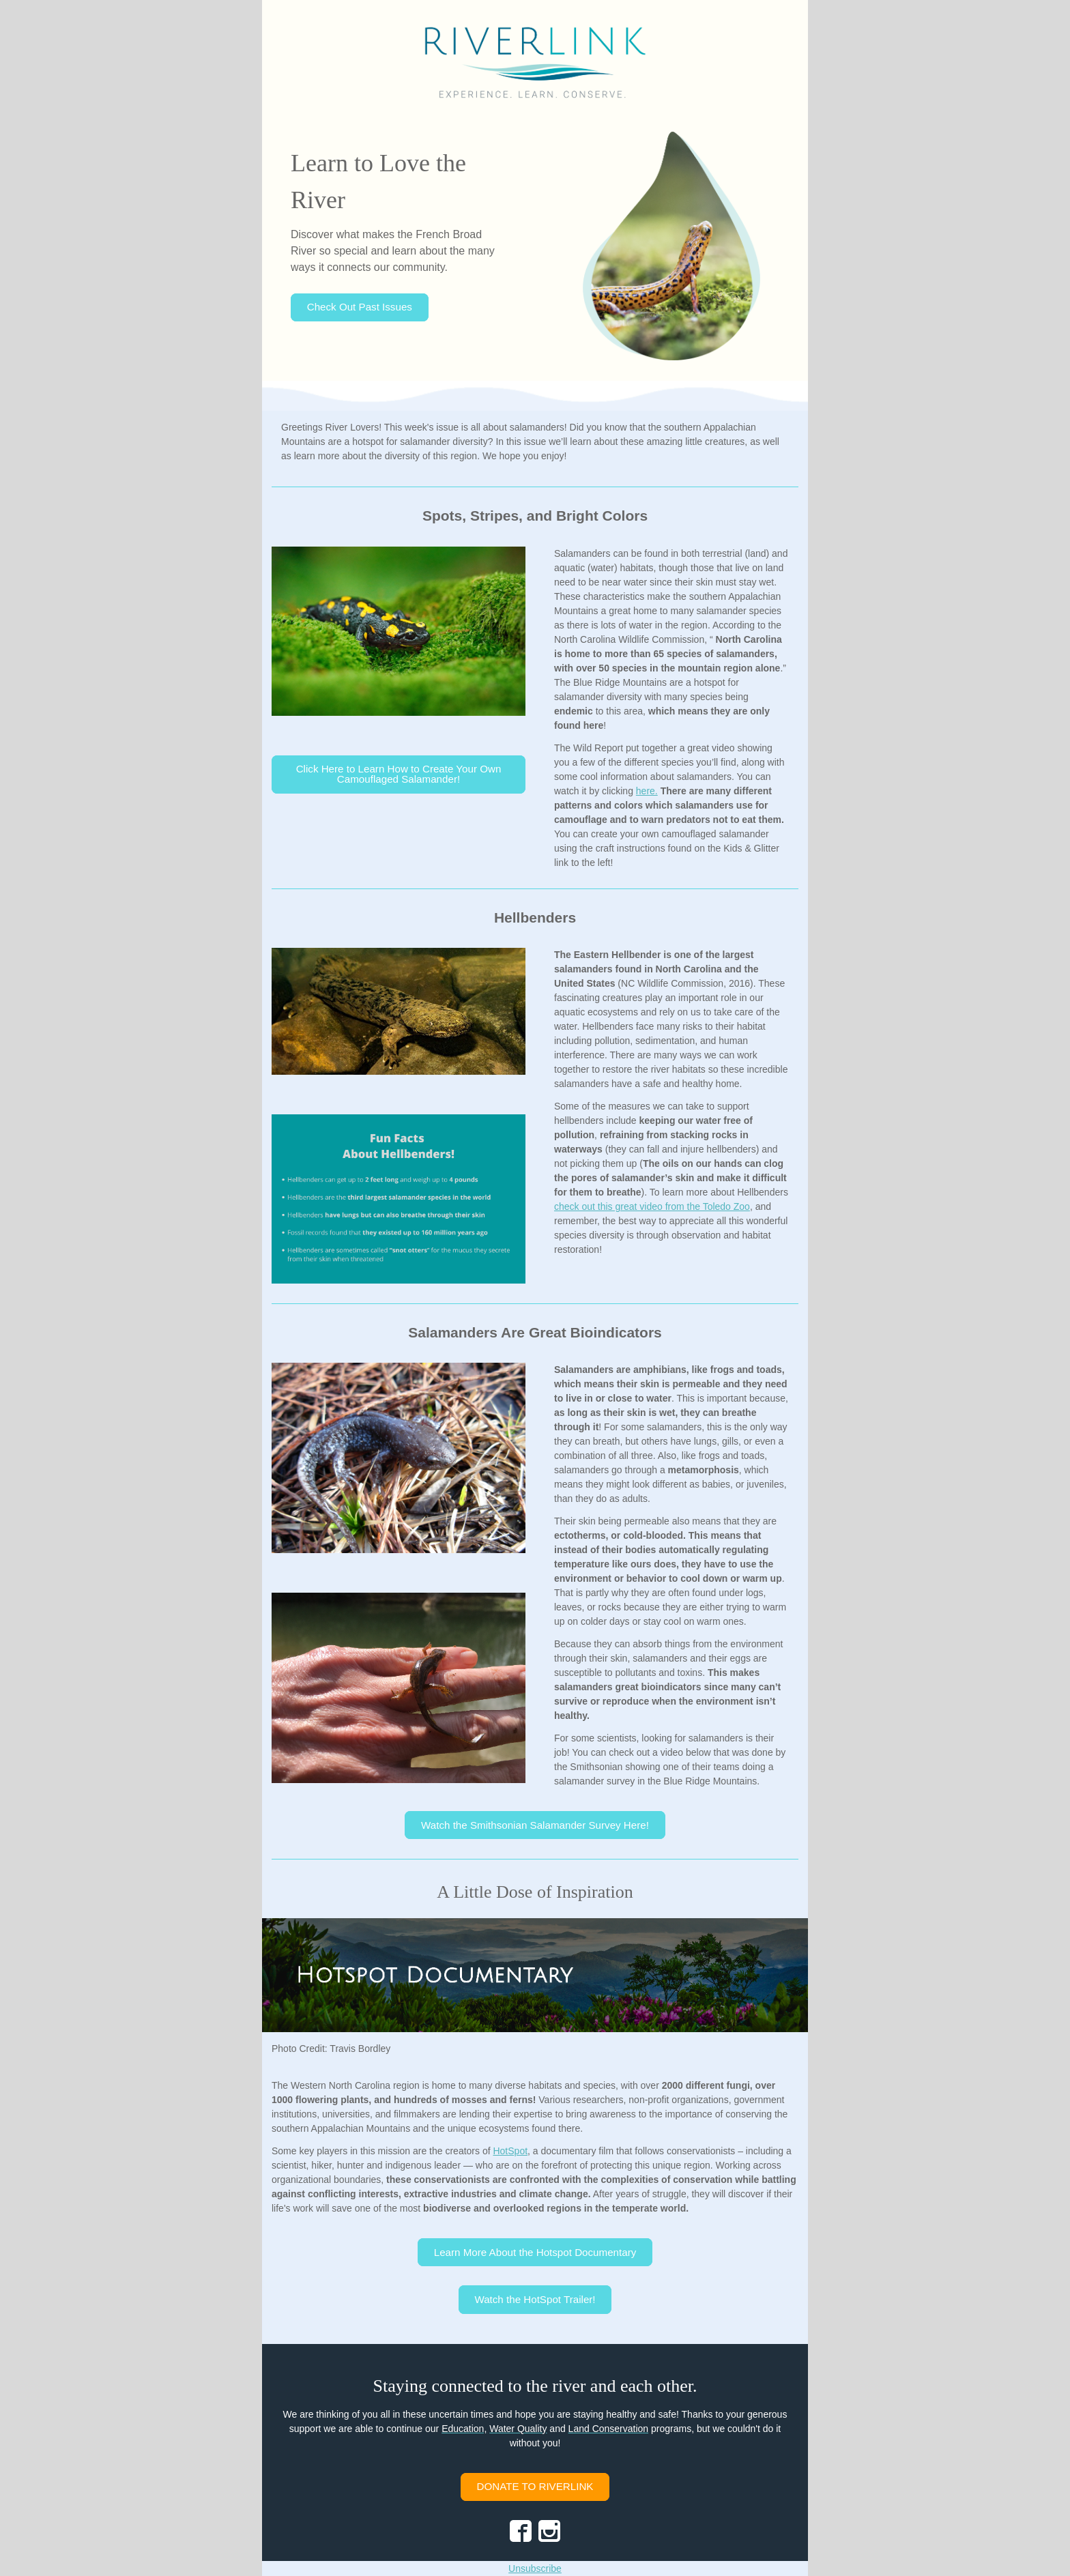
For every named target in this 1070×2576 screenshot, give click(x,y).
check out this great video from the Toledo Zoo (652, 1206)
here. (647, 790)
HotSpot (510, 2150)
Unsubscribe (535, 2568)
